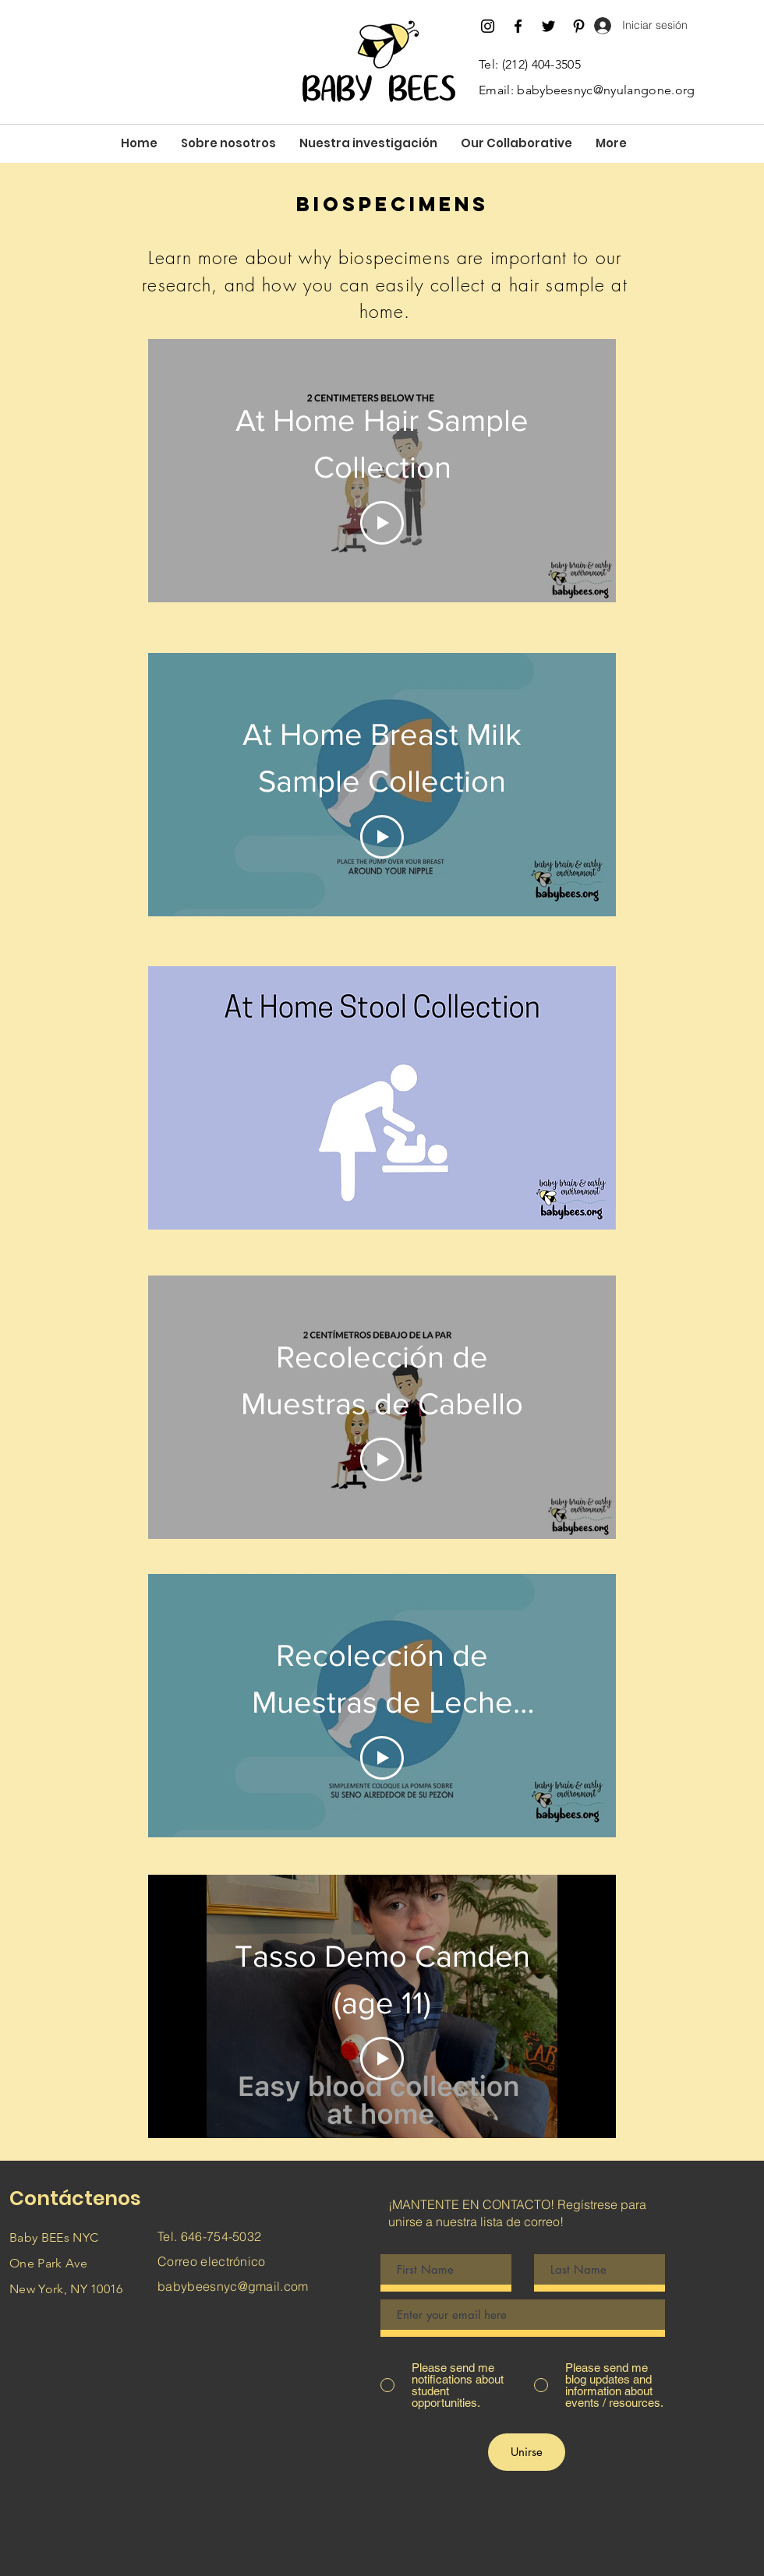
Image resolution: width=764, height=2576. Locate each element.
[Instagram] (488, 26)
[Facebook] (518, 26)
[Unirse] (526, 2452)
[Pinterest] (579, 26)
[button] (228, 143)
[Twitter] (548, 26)
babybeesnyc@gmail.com (233, 2286)
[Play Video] (382, 523)
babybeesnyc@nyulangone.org (606, 90)
